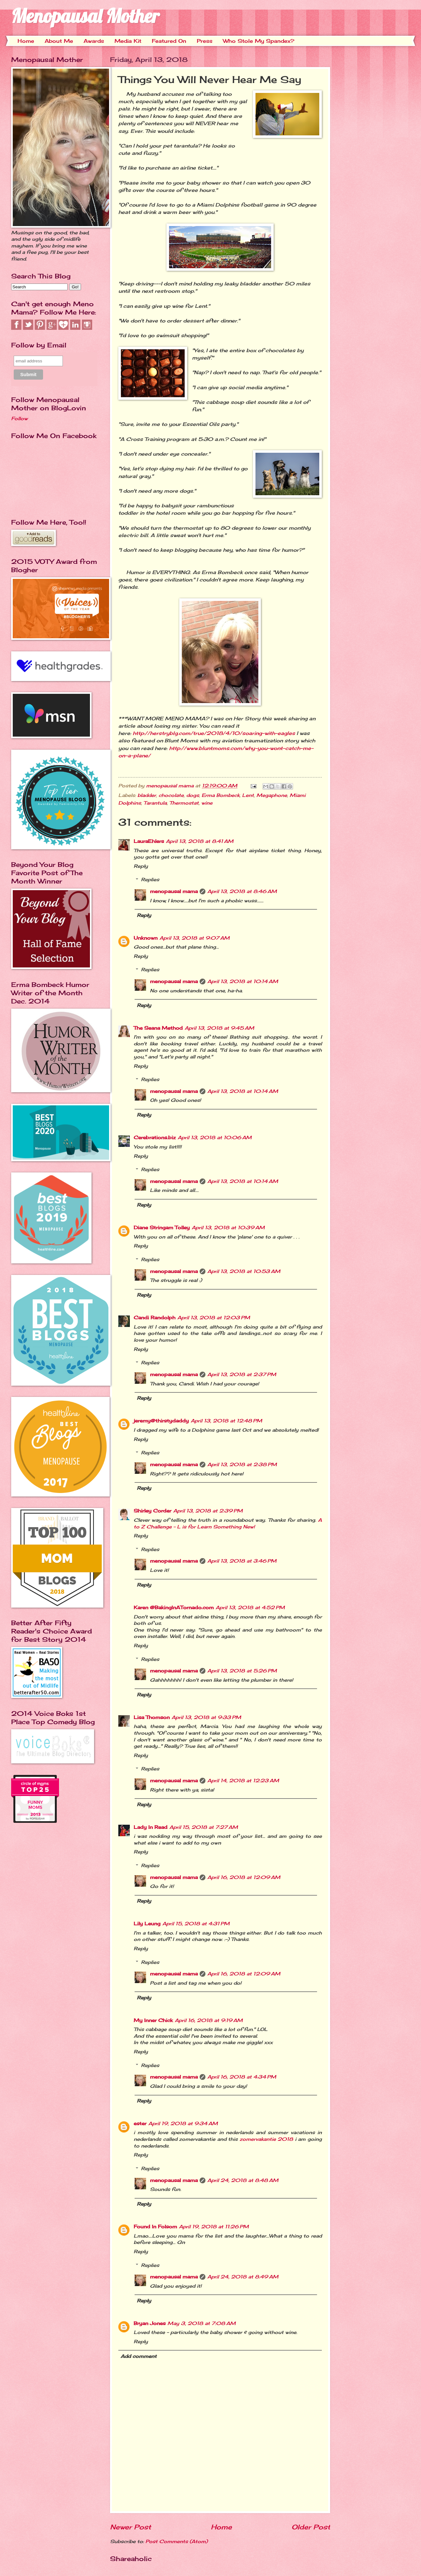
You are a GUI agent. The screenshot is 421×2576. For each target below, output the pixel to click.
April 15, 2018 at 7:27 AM (203, 1827)
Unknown (146, 938)
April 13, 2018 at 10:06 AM (215, 1137)
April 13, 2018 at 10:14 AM (242, 981)
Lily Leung (147, 1924)
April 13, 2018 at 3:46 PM (242, 1561)
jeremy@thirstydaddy (161, 1421)
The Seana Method (158, 1028)
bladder (146, 795)
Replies (150, 880)
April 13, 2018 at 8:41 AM (199, 841)
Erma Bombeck (221, 795)
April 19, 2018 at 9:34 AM (183, 2123)
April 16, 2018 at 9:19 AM (209, 2020)
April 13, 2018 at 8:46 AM (242, 891)
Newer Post (130, 2527)
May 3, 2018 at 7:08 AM (201, 2323)
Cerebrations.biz (155, 1137)
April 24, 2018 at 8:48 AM (242, 2180)
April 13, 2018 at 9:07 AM (194, 938)
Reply (141, 866)
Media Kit (127, 41)
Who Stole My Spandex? (258, 41)
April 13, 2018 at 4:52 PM (250, 1607)
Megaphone (271, 795)
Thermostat (184, 803)
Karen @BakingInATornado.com (174, 1607)
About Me (59, 41)
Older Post (311, 2527)
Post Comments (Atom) (176, 2541)
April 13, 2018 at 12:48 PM (226, 1421)
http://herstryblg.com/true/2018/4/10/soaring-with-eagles (214, 733)
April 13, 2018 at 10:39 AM (228, 1228)
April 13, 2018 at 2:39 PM (208, 1511)
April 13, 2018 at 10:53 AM (243, 1271)
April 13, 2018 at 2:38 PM (242, 1464)
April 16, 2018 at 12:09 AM (243, 1877)
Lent (248, 795)
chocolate (171, 795)
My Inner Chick (153, 2020)
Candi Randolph (154, 1318)
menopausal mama (170, 786)
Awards (94, 41)
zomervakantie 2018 (266, 2139)
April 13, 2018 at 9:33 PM (206, 1717)
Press (204, 41)
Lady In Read (150, 1827)
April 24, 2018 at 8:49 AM (242, 2277)
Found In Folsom (155, 2227)
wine (206, 803)
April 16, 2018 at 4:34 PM (241, 2077)
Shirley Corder (152, 1511)
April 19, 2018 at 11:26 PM (214, 2227)
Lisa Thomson (152, 1717)
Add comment (139, 2356)
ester (140, 2123)
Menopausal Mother (85, 16)
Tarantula (155, 803)
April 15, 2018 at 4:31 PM (196, 1924)
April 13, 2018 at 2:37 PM (241, 1374)
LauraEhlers (149, 841)
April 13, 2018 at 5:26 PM (242, 1671)
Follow (19, 418)
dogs (192, 795)
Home (26, 41)
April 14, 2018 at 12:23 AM (243, 1781)
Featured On (169, 41)
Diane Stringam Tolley (162, 1228)
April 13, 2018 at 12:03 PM (213, 1318)
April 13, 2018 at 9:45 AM (219, 1028)
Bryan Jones (150, 2323)
